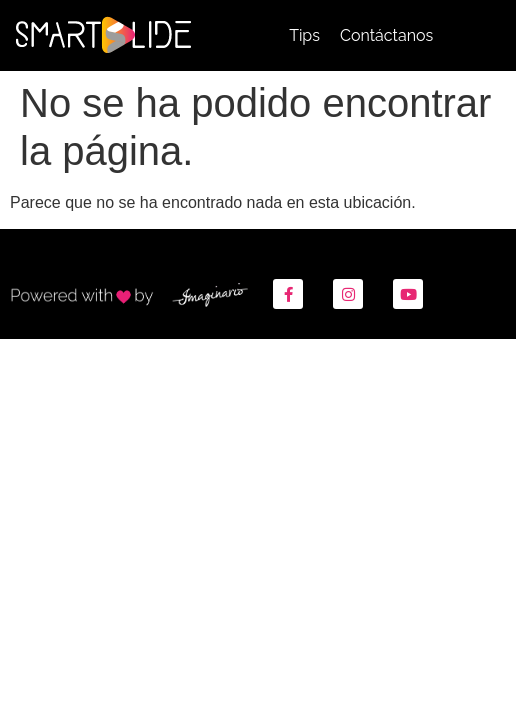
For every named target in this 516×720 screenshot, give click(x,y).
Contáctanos (386, 35)
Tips (304, 35)
